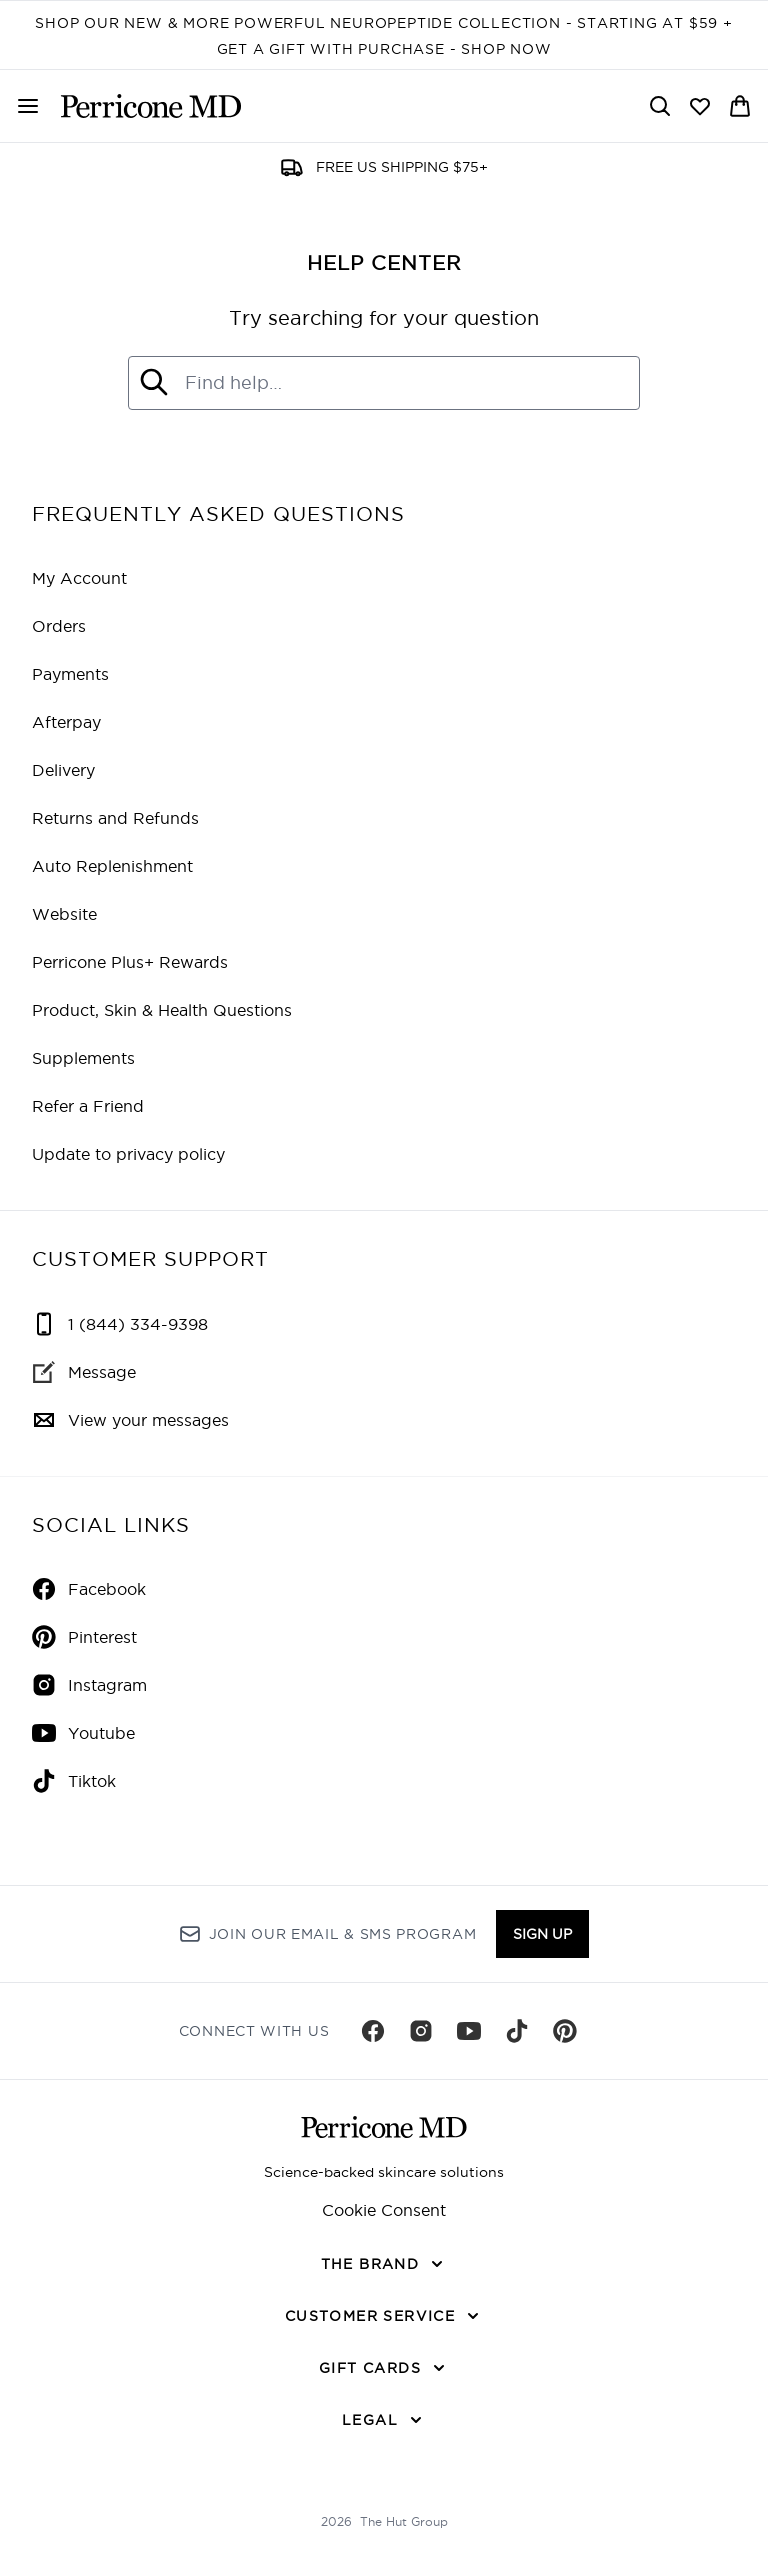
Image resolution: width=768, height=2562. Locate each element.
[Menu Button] (28, 106)
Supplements (83, 1058)
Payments (70, 674)
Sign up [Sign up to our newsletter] (542, 1934)
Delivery (63, 770)
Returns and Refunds (115, 818)
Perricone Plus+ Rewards (130, 962)
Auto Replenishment (112, 866)
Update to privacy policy (128, 1154)
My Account (79, 578)
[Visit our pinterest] (565, 2031)
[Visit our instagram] (421, 2031)
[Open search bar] (660, 106)
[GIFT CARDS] (384, 2368)
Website (64, 914)
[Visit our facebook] (373, 2031)
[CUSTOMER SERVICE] (384, 2316)
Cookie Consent (384, 2210)
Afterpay (66, 722)
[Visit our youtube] (469, 2031)
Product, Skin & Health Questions (162, 1010)
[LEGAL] (384, 2420)
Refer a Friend (88, 1106)
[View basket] (740, 106)
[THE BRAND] (384, 2264)
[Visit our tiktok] (517, 2031)
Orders (59, 626)
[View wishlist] (700, 106)
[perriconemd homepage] (151, 106)
